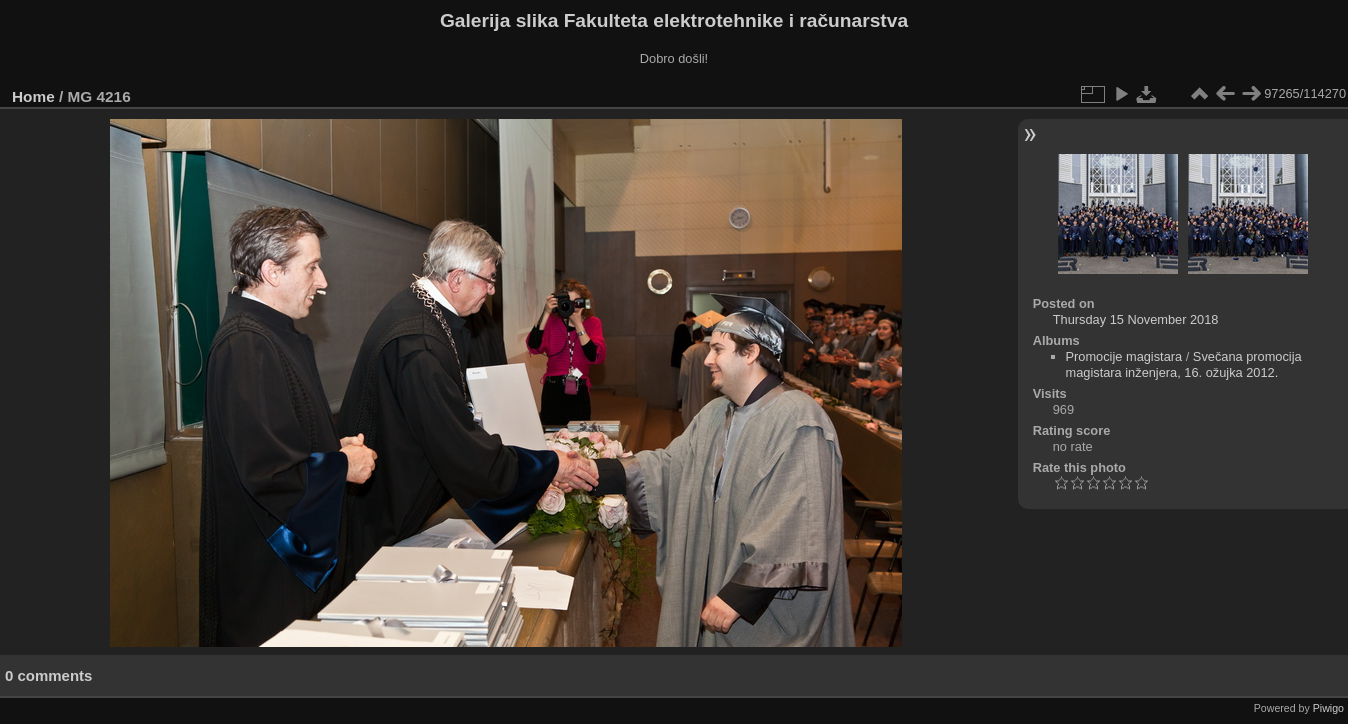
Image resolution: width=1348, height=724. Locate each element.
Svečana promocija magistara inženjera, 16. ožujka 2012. (1184, 364)
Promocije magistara (1124, 356)
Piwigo (1328, 708)
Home (33, 96)
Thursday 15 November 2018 (1136, 319)
